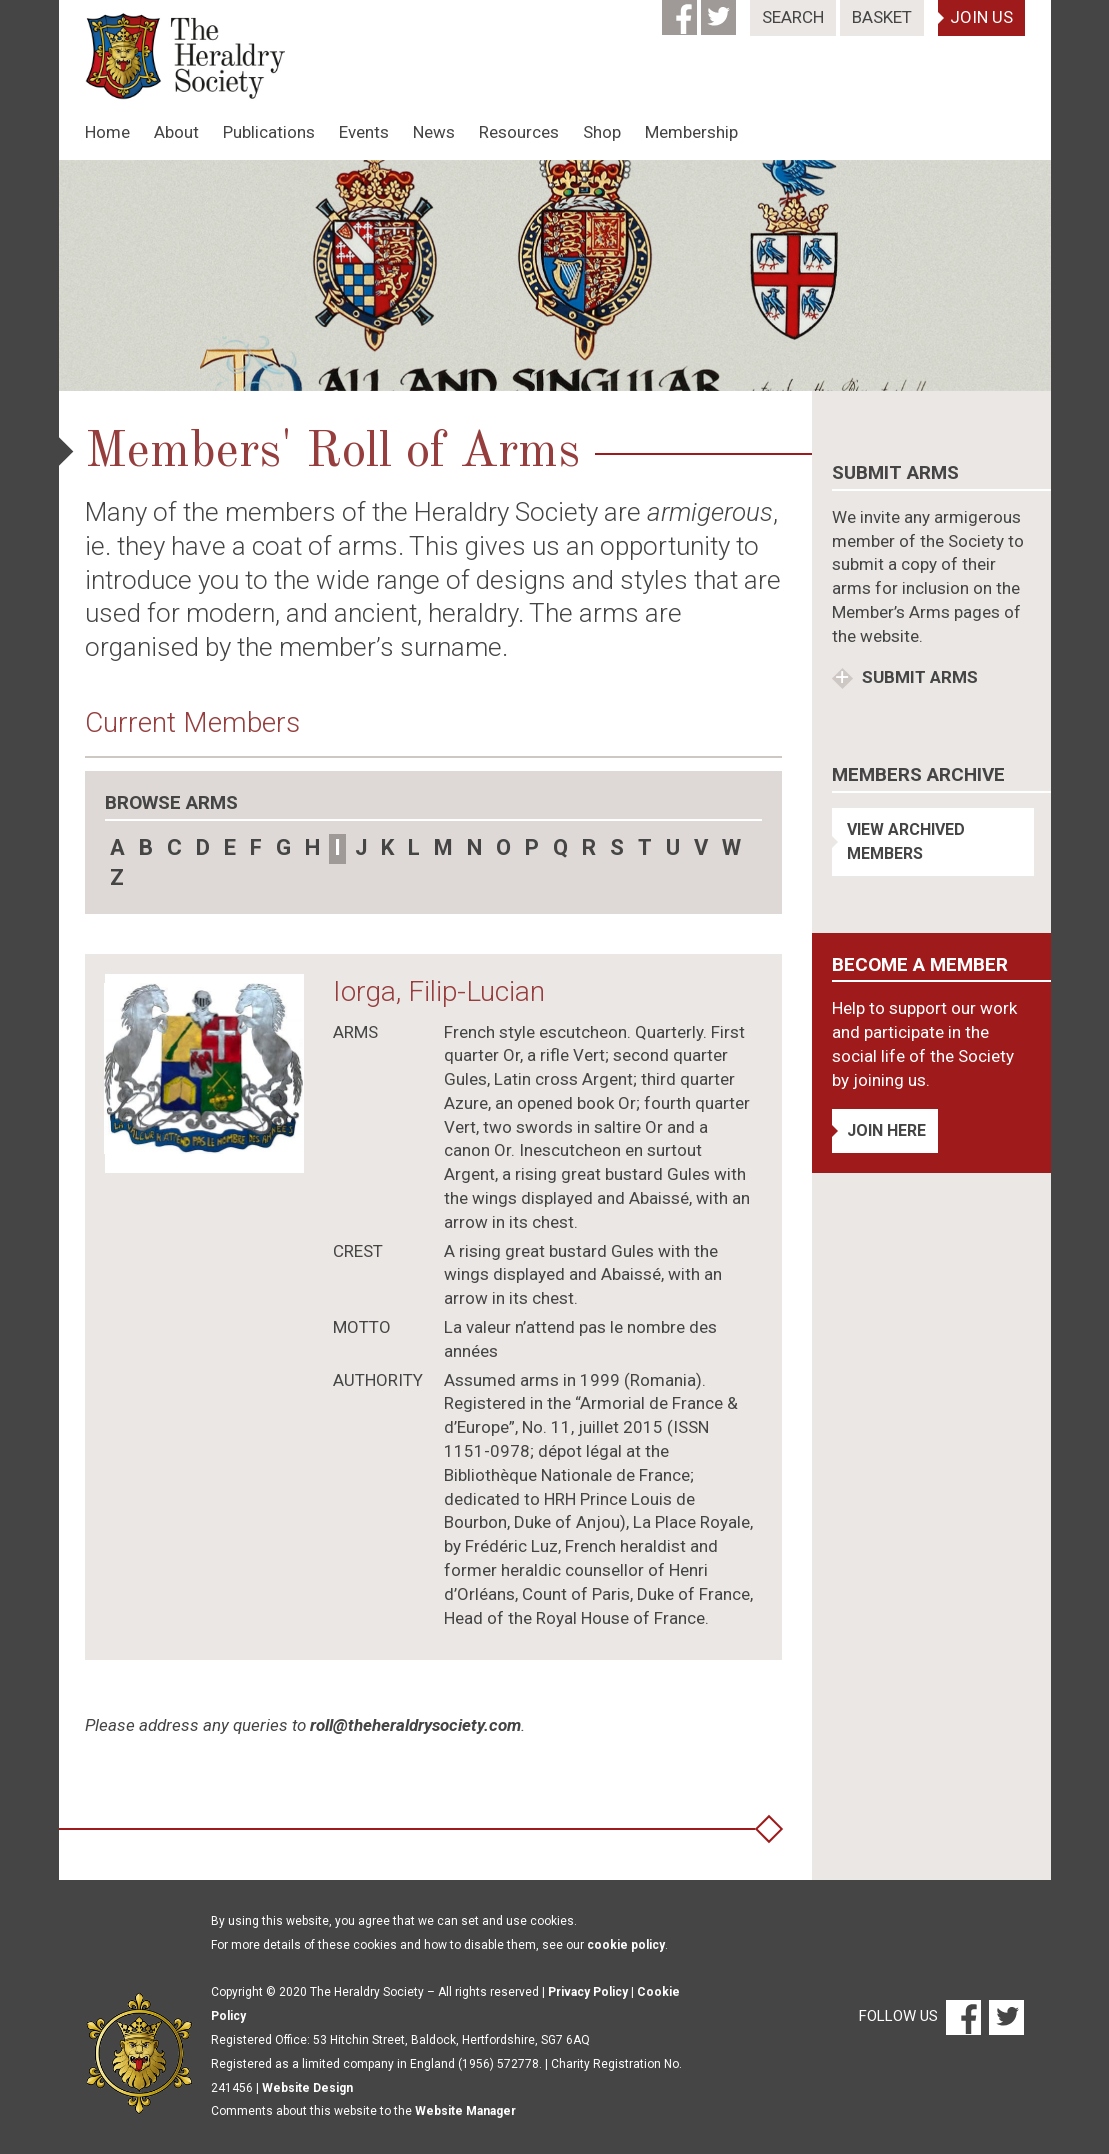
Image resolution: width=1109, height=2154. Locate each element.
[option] (555, 275)
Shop (602, 132)
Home (107, 132)
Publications (269, 132)
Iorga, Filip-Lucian (439, 991)
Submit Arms (918, 677)
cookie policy (626, 1945)
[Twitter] (720, 11)
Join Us (981, 17)
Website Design (307, 2088)
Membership (691, 132)
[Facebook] (681, 11)
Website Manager (465, 2111)
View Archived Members (906, 841)
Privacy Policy (588, 1992)
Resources (519, 132)
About (176, 132)
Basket (882, 17)
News (434, 132)
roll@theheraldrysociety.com (415, 1725)
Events (364, 132)
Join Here (886, 1130)
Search (793, 17)
